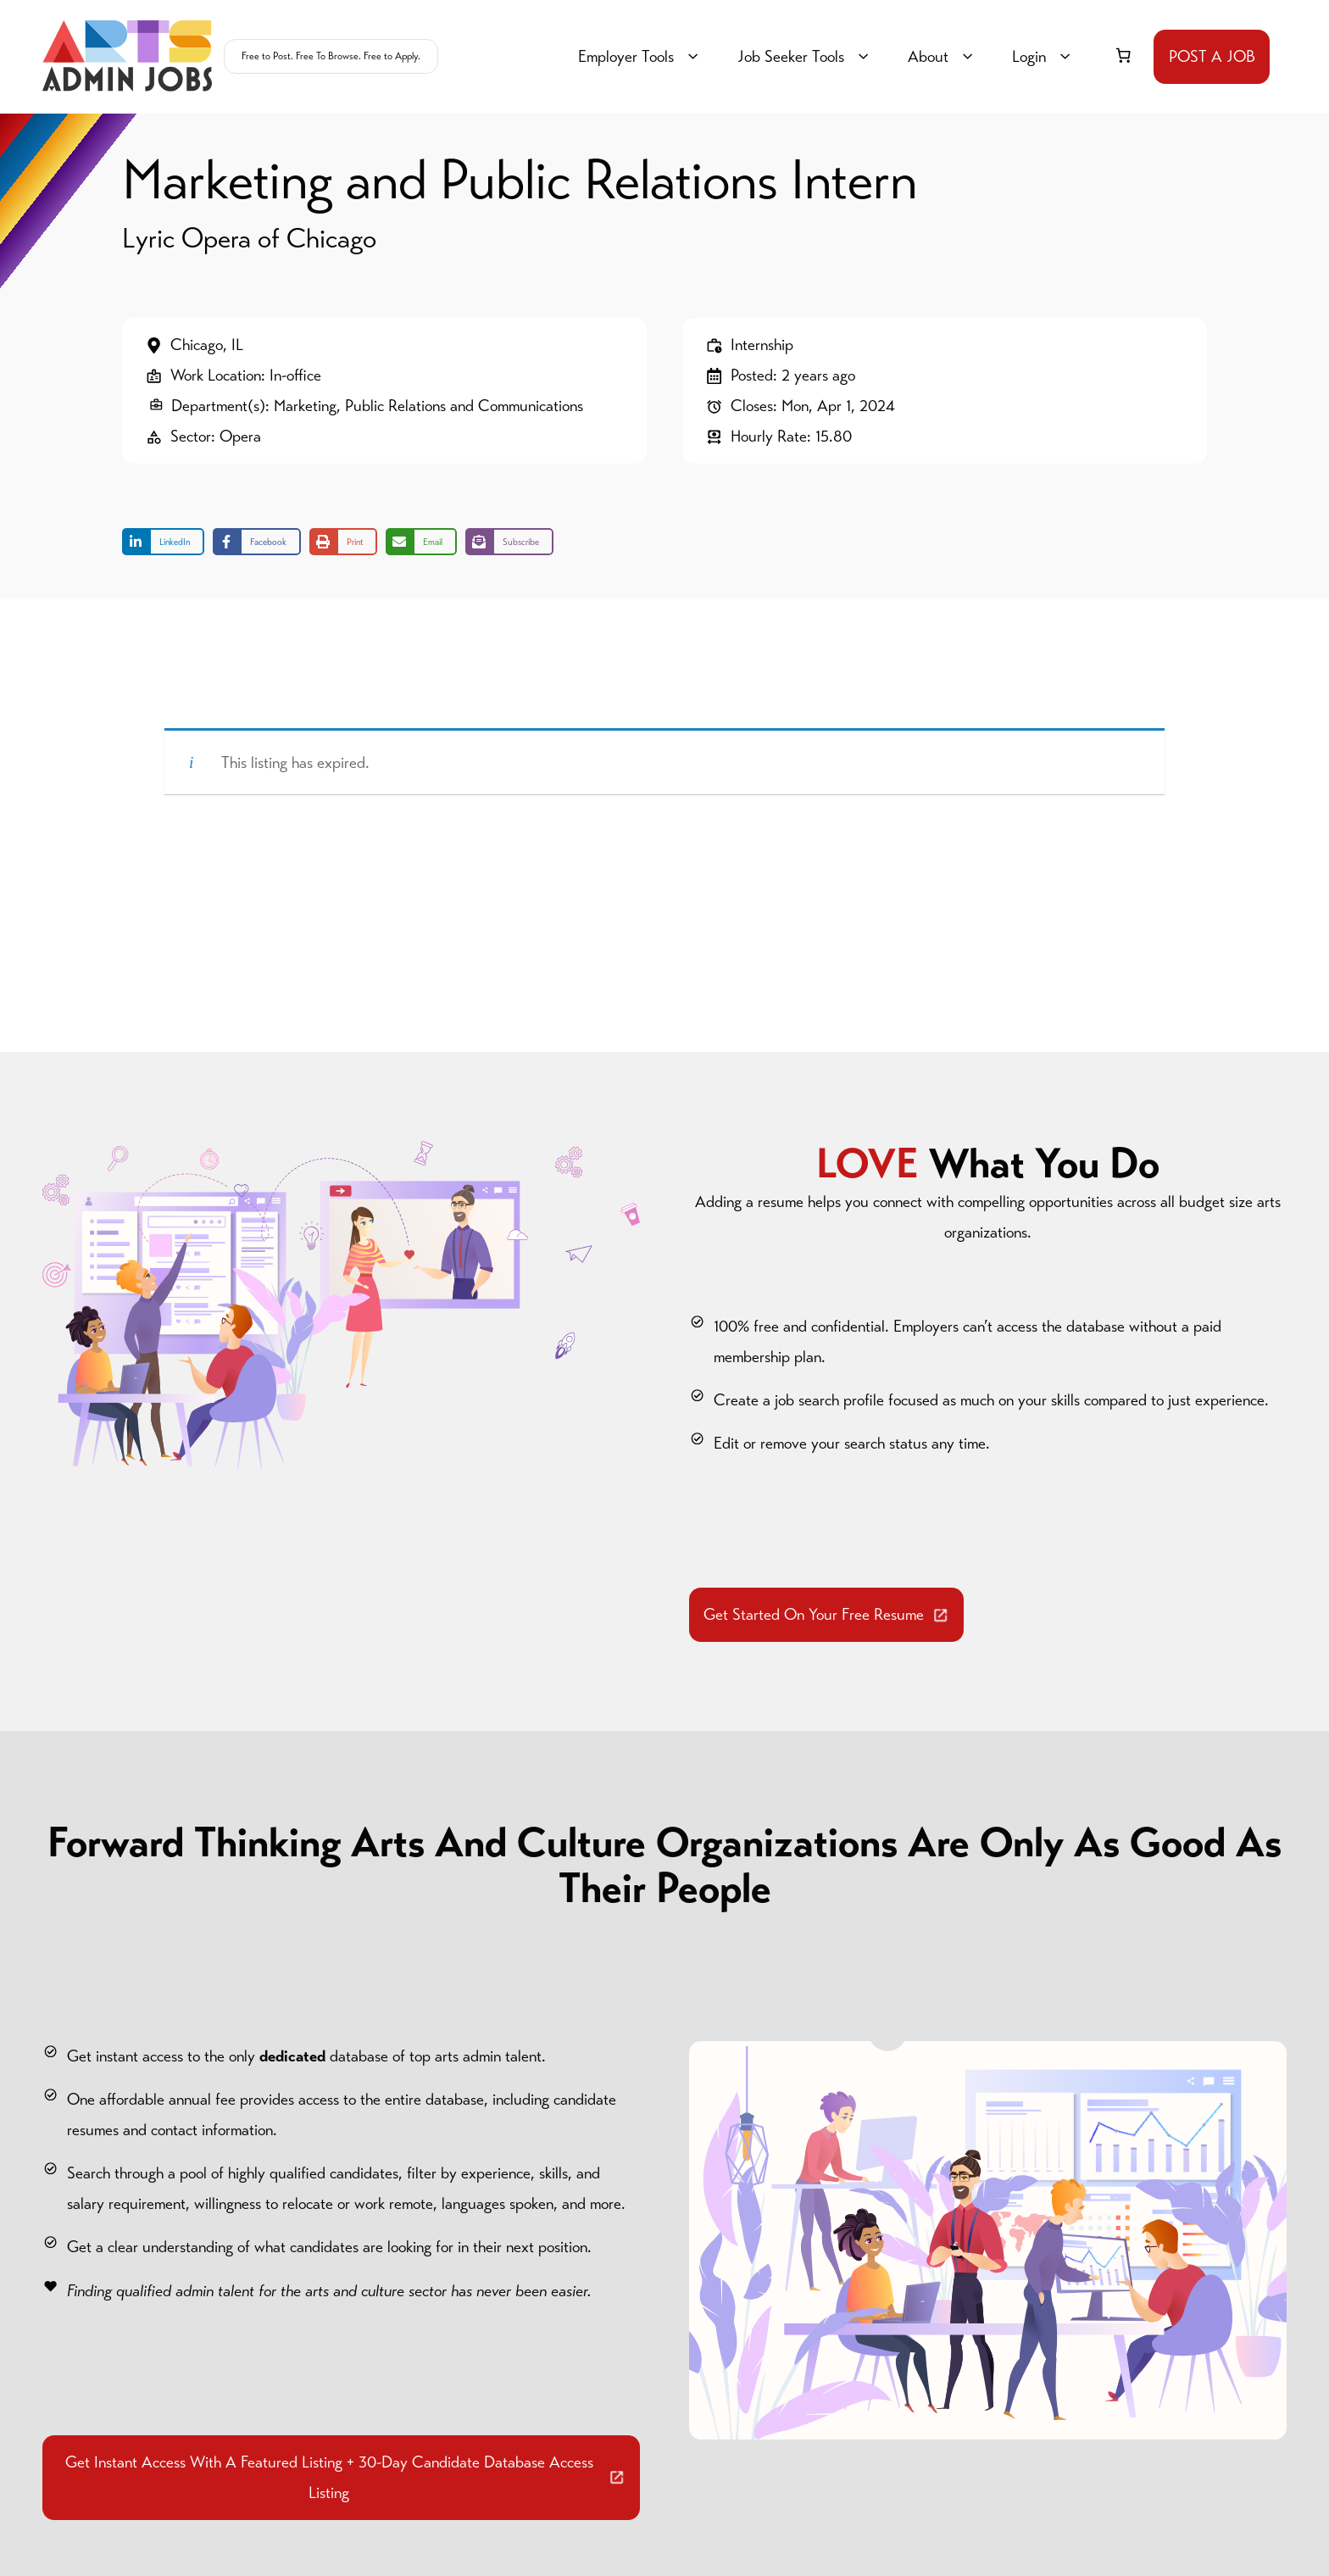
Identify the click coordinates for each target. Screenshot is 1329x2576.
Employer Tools (640, 57)
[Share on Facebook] (257, 541)
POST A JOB (1212, 56)
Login (1044, 57)
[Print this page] (343, 541)
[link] (1123, 55)
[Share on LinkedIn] (163, 541)
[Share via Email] (421, 541)
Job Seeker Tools (805, 57)
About (943, 57)
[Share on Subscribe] (509, 541)
